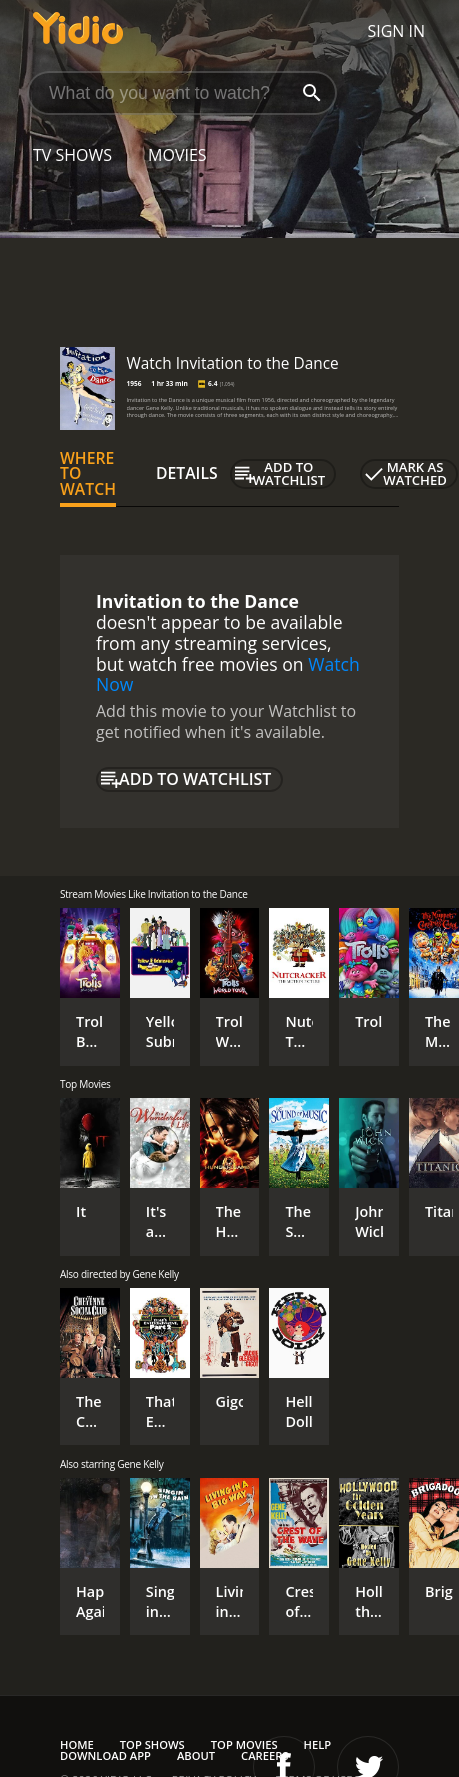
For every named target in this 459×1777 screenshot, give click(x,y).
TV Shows (72, 155)
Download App (105, 1755)
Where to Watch (88, 474)
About (196, 1755)
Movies (177, 155)
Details (187, 473)
